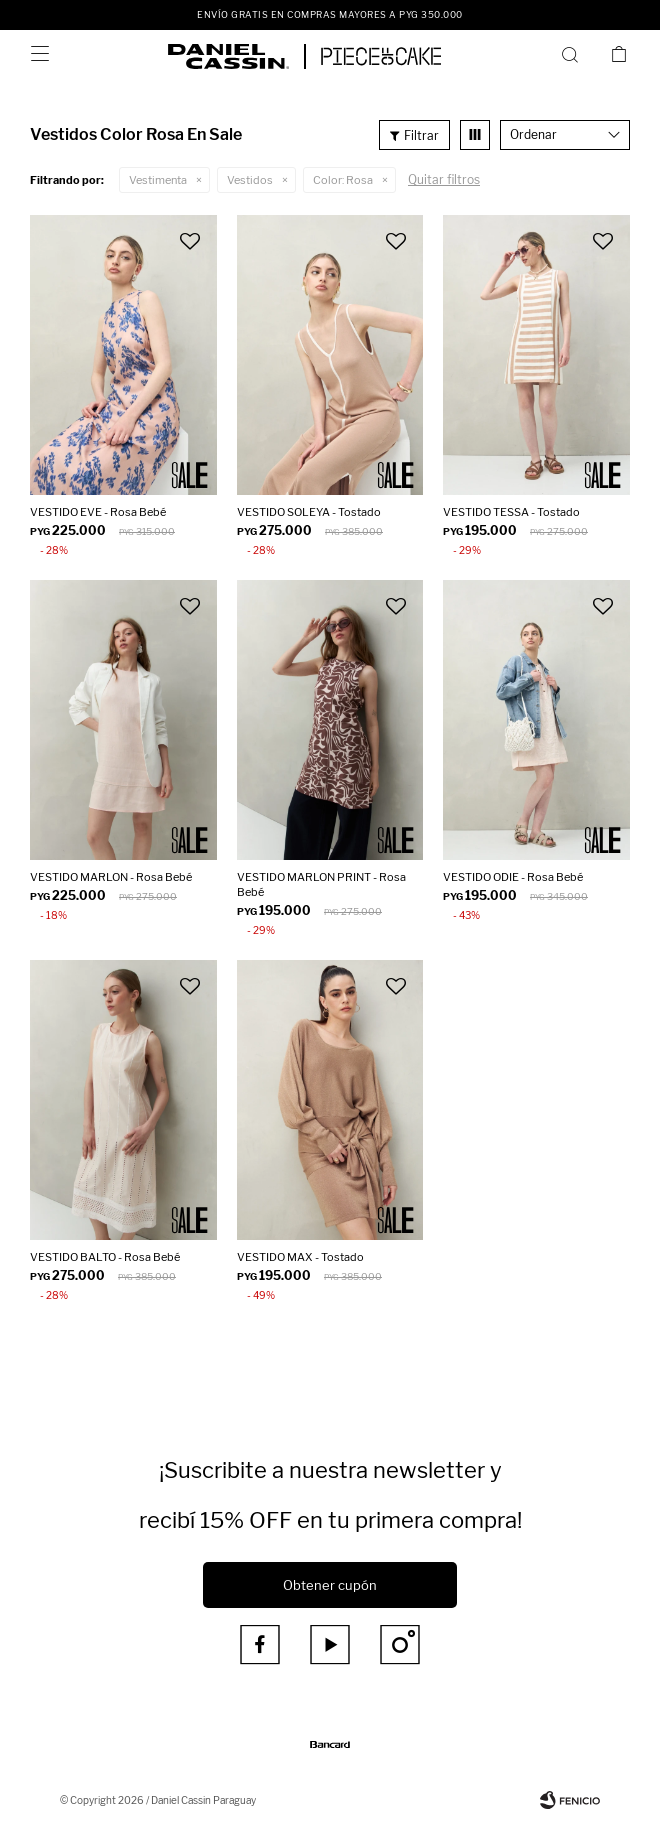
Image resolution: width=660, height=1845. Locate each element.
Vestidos (250, 180)
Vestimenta (158, 180)
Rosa (343, 180)
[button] (573, 54)
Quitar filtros (444, 179)
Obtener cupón (330, 1585)
